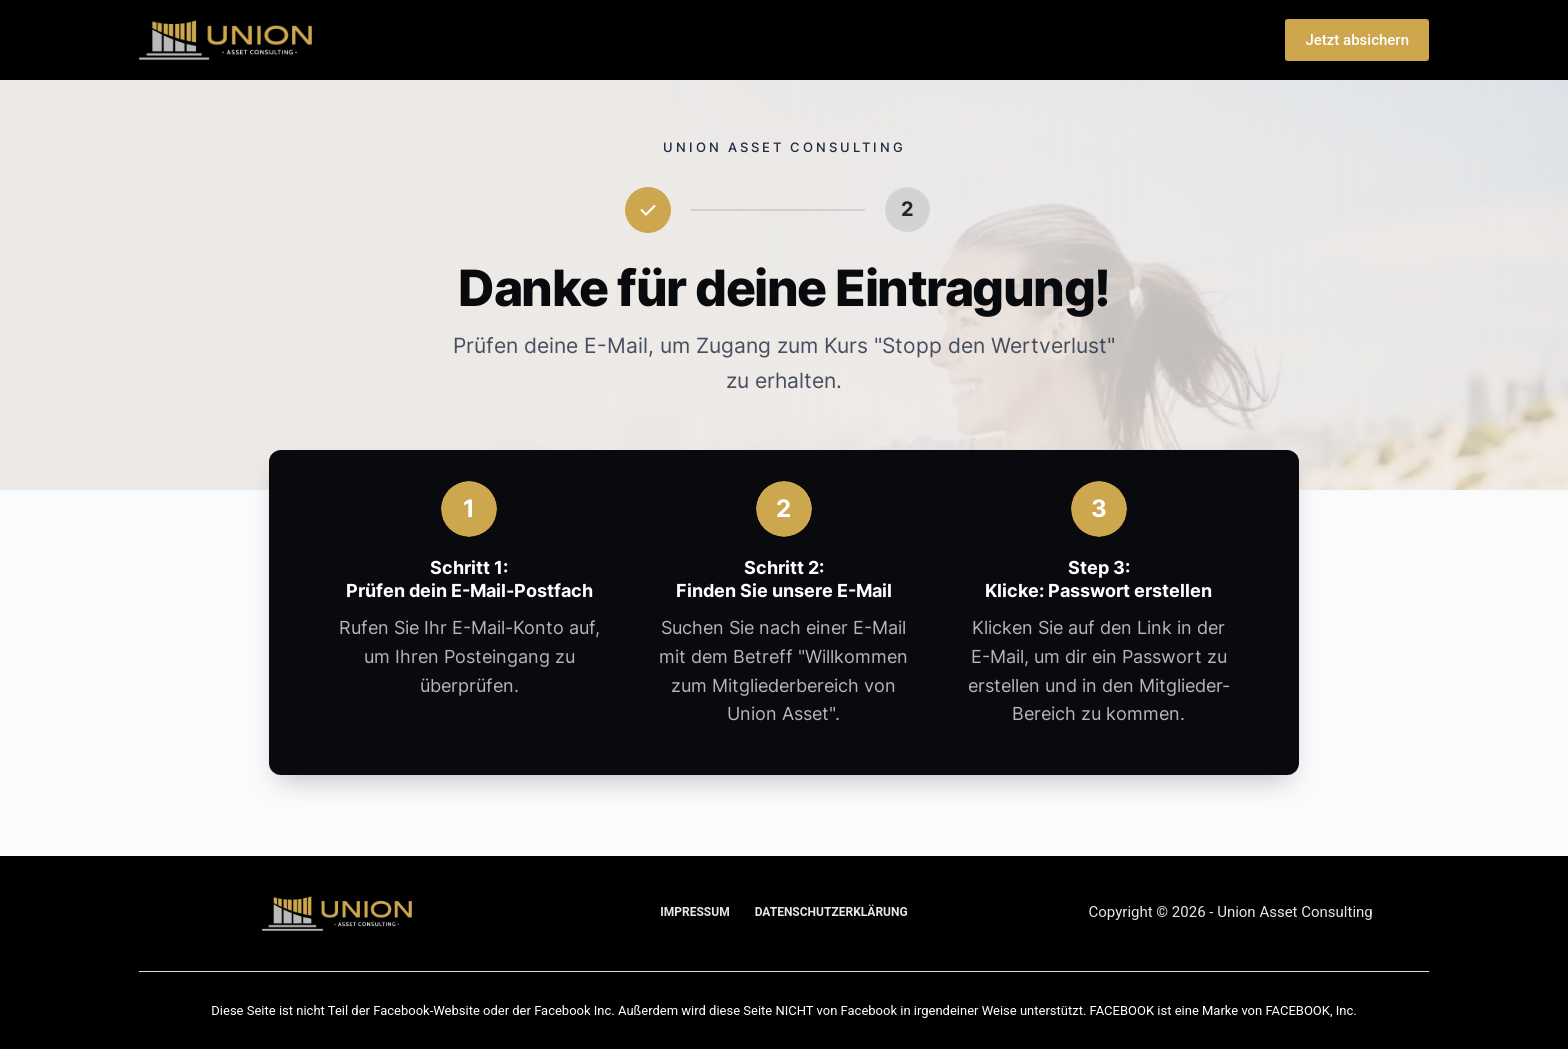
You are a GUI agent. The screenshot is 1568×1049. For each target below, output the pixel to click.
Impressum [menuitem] (694, 912)
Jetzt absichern (1357, 40)
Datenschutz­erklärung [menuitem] (831, 912)
